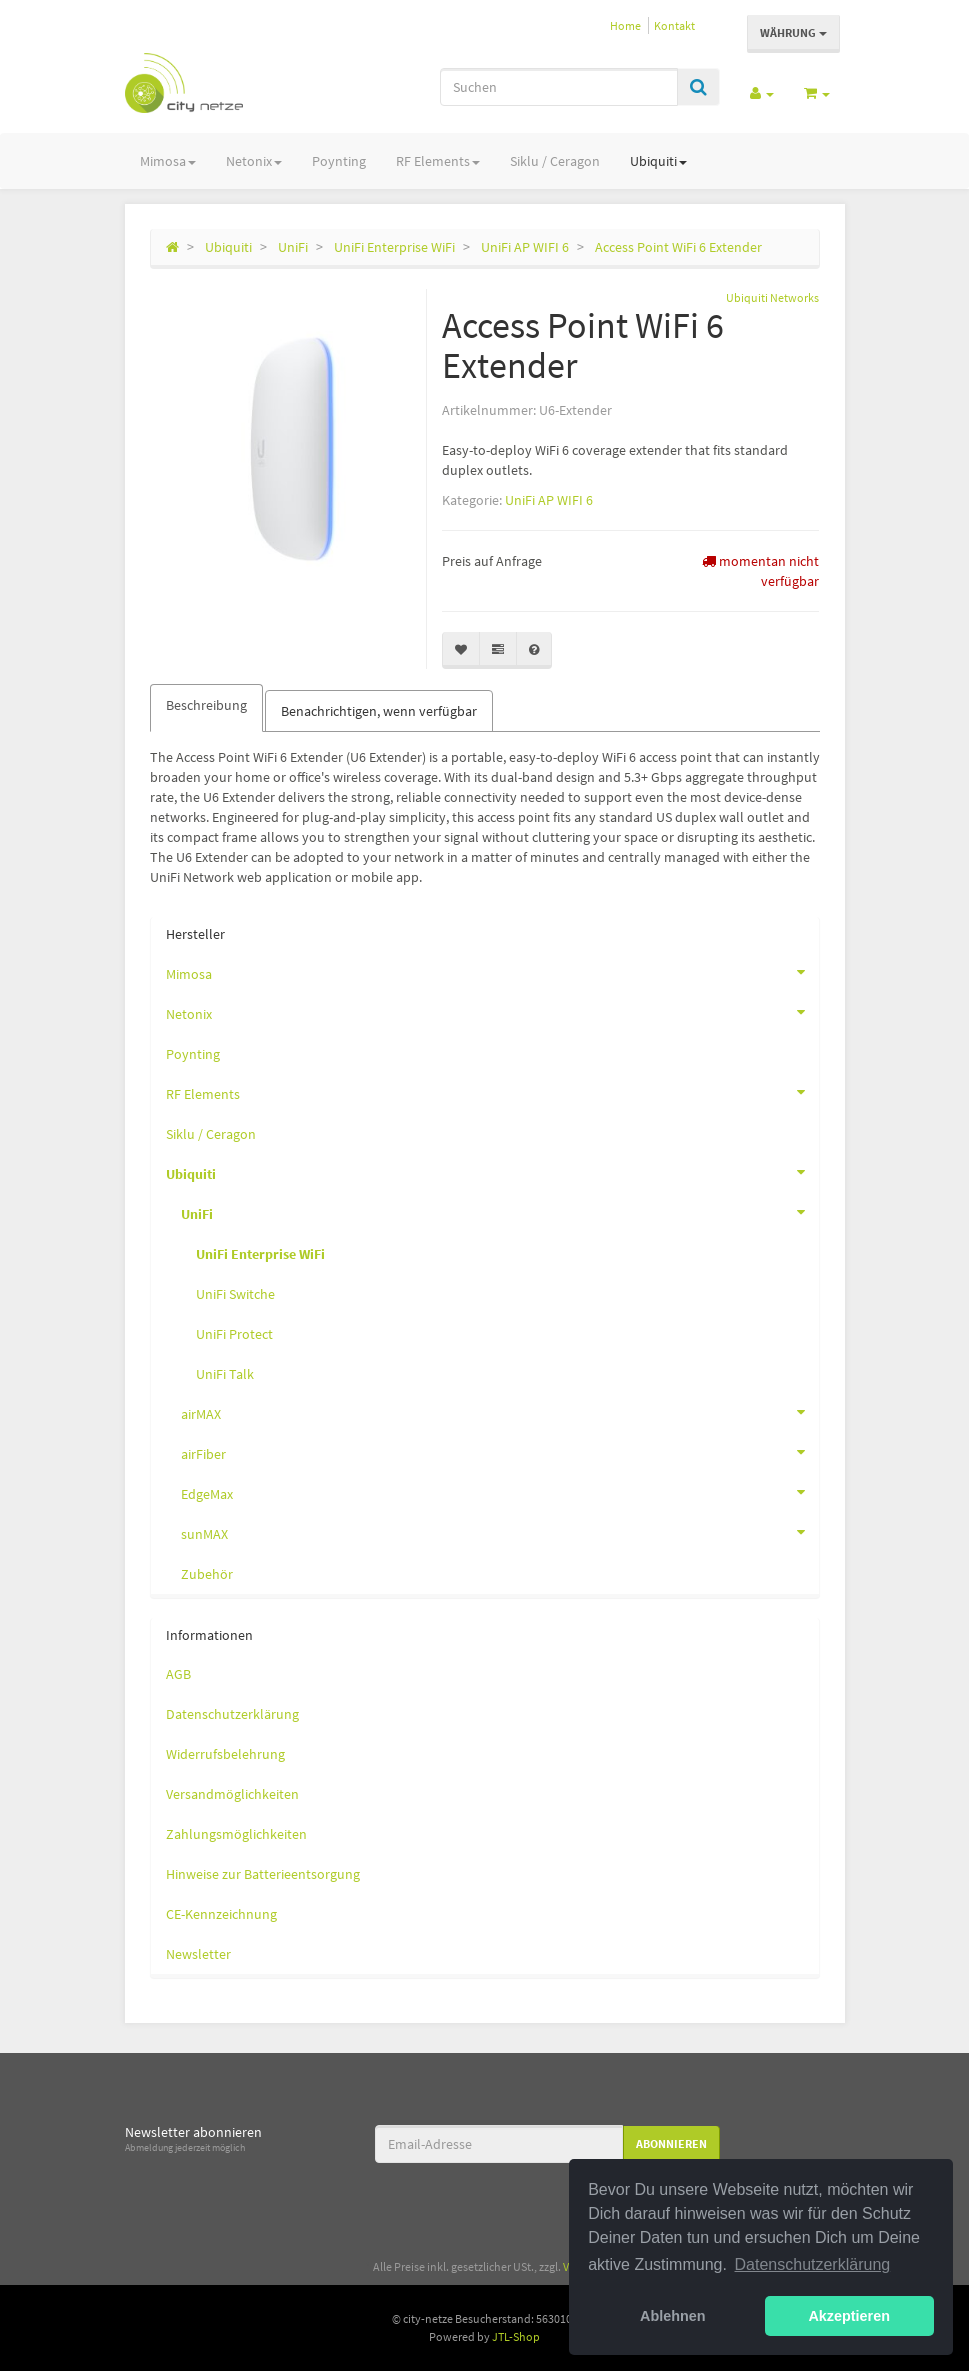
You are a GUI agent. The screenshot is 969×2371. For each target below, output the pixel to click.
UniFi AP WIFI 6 (549, 500)
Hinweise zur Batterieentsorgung (263, 1874)
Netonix (254, 161)
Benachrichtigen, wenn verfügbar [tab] (379, 711)
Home (625, 25)
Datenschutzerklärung (232, 1714)
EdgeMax (500, 1492)
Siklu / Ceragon (555, 161)
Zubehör (207, 1574)
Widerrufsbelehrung (225, 1754)
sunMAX (500, 1532)
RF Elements (438, 161)
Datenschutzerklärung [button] (813, 2264)
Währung (793, 32)
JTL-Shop (516, 2336)
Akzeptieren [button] (849, 2316)
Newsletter (198, 1954)
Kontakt (674, 25)
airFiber (500, 1452)
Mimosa (168, 161)
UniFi (500, 1212)
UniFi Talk (225, 1374)
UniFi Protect (234, 1334)
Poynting (339, 161)
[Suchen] (559, 87)
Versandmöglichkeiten (232, 1794)
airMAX (500, 1412)
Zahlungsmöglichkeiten (236, 1834)
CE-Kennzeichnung (221, 1914)
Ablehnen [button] (673, 2316)
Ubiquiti (658, 161)
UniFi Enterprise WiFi (260, 1254)
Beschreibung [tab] (206, 705)
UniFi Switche (235, 1294)
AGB (178, 1674)
